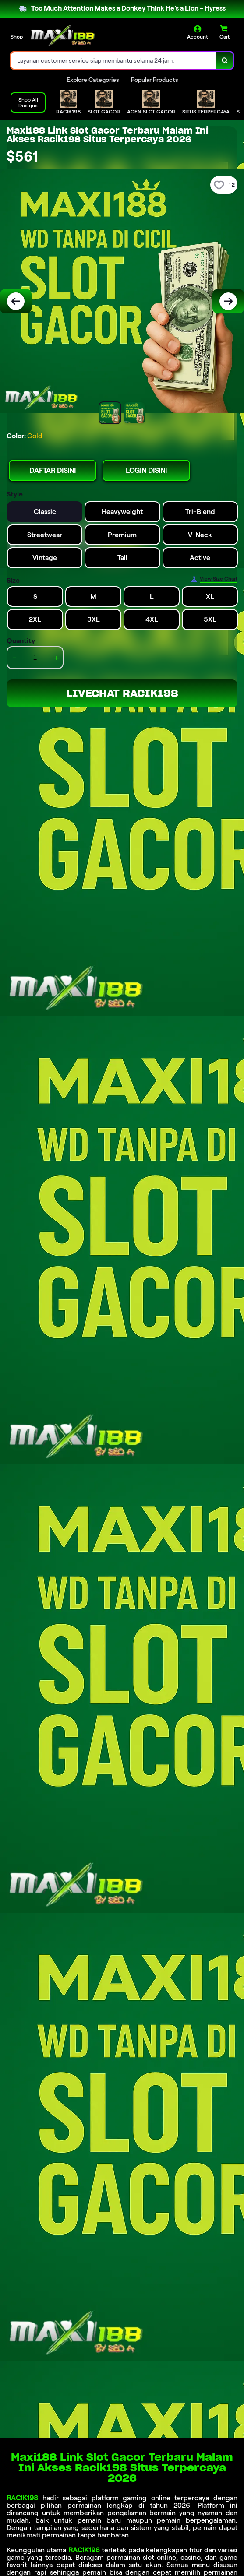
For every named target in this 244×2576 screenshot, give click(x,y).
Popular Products (154, 79)
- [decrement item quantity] (14, 657)
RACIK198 (22, 2498)
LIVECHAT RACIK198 (122, 693)
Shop (17, 36)
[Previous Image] (16, 301)
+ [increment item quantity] (57, 657)
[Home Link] (62, 35)
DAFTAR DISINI (52, 470)
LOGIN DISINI (146, 470)
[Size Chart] (214, 579)
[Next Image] (228, 301)
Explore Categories (93, 79)
